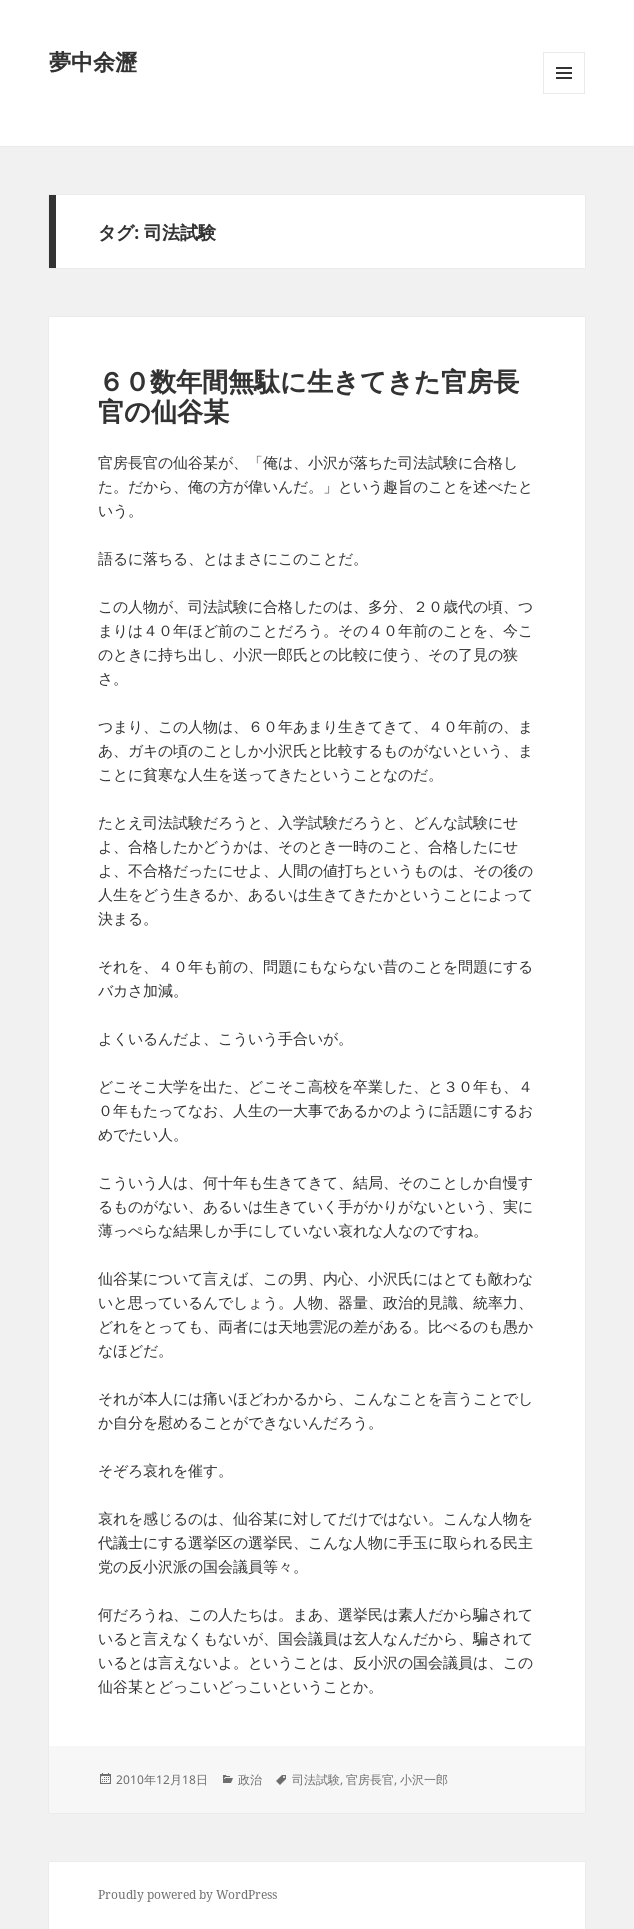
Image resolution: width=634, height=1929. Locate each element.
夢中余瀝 (93, 61)
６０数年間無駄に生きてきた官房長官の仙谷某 (308, 396)
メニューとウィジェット (564, 93)
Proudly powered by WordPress (187, 1894)
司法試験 (316, 1779)
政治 (250, 1779)
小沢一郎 (424, 1779)
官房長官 (370, 1779)
